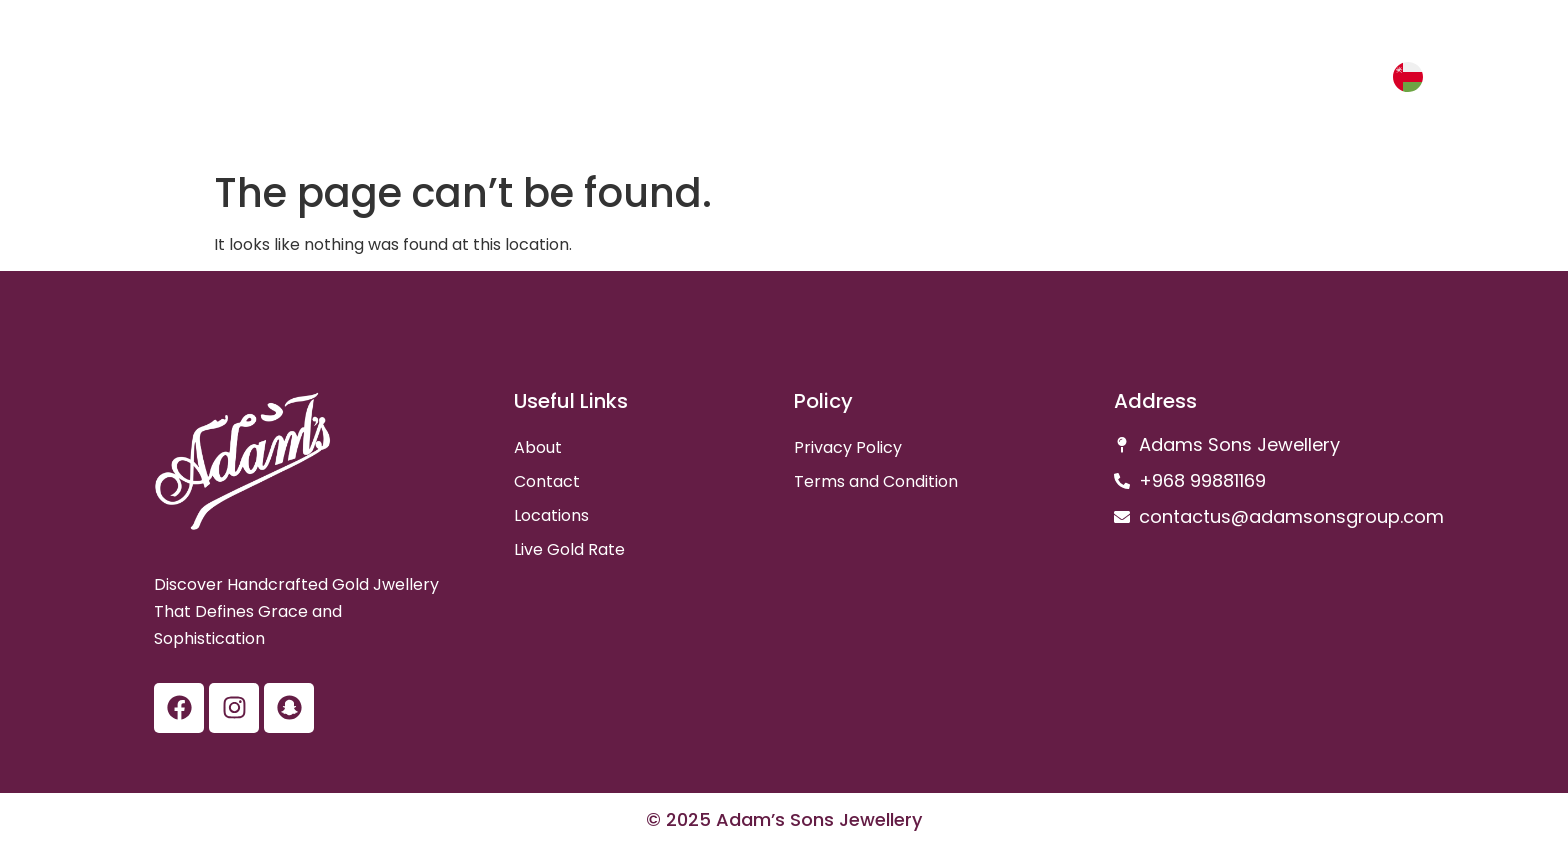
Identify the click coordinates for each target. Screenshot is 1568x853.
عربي (1352, 80)
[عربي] (1408, 77)
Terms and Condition (876, 481)
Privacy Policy (848, 447)
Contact (547, 481)
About (538, 447)
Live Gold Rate (569, 549)
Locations (551, 515)
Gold (1274, 81)
